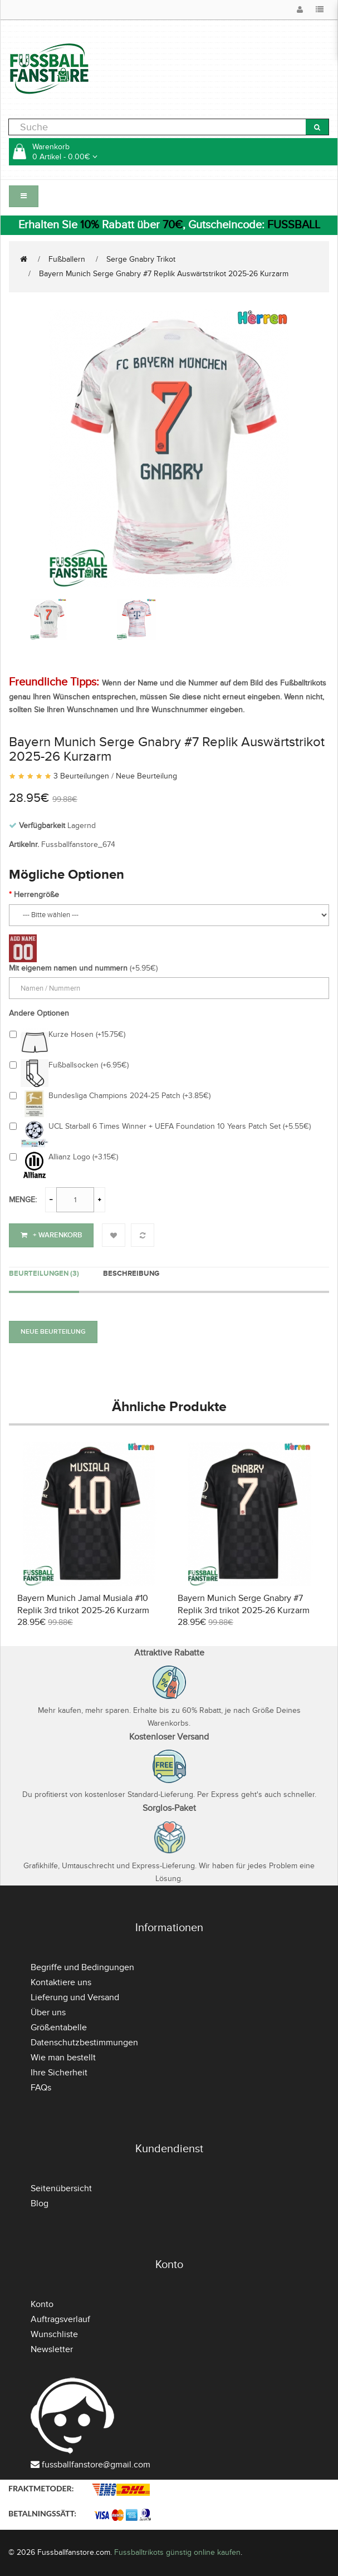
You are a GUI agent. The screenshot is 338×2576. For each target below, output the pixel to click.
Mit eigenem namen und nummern (68, 968)
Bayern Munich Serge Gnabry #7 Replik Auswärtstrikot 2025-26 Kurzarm (163, 273)
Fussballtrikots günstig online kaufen (177, 2552)
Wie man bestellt (63, 2057)
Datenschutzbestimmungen (84, 2042)
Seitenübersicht (61, 2188)
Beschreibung (131, 1273)
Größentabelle (59, 2027)
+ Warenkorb (51, 1235)
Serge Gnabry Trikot (140, 259)
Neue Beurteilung (146, 776)
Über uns (48, 2012)
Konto (42, 2304)
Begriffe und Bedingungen (82, 1967)
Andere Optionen (39, 1013)
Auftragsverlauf (60, 2319)
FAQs (41, 2087)
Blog (39, 2203)
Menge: (23, 1199)
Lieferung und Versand (75, 1997)
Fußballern (66, 259)
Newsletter (52, 2349)
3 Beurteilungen (81, 776)
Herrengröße (36, 894)
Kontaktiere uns (61, 1982)
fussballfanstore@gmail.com (96, 2464)
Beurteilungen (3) (44, 1273)
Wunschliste (54, 2334)
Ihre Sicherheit (59, 2072)
